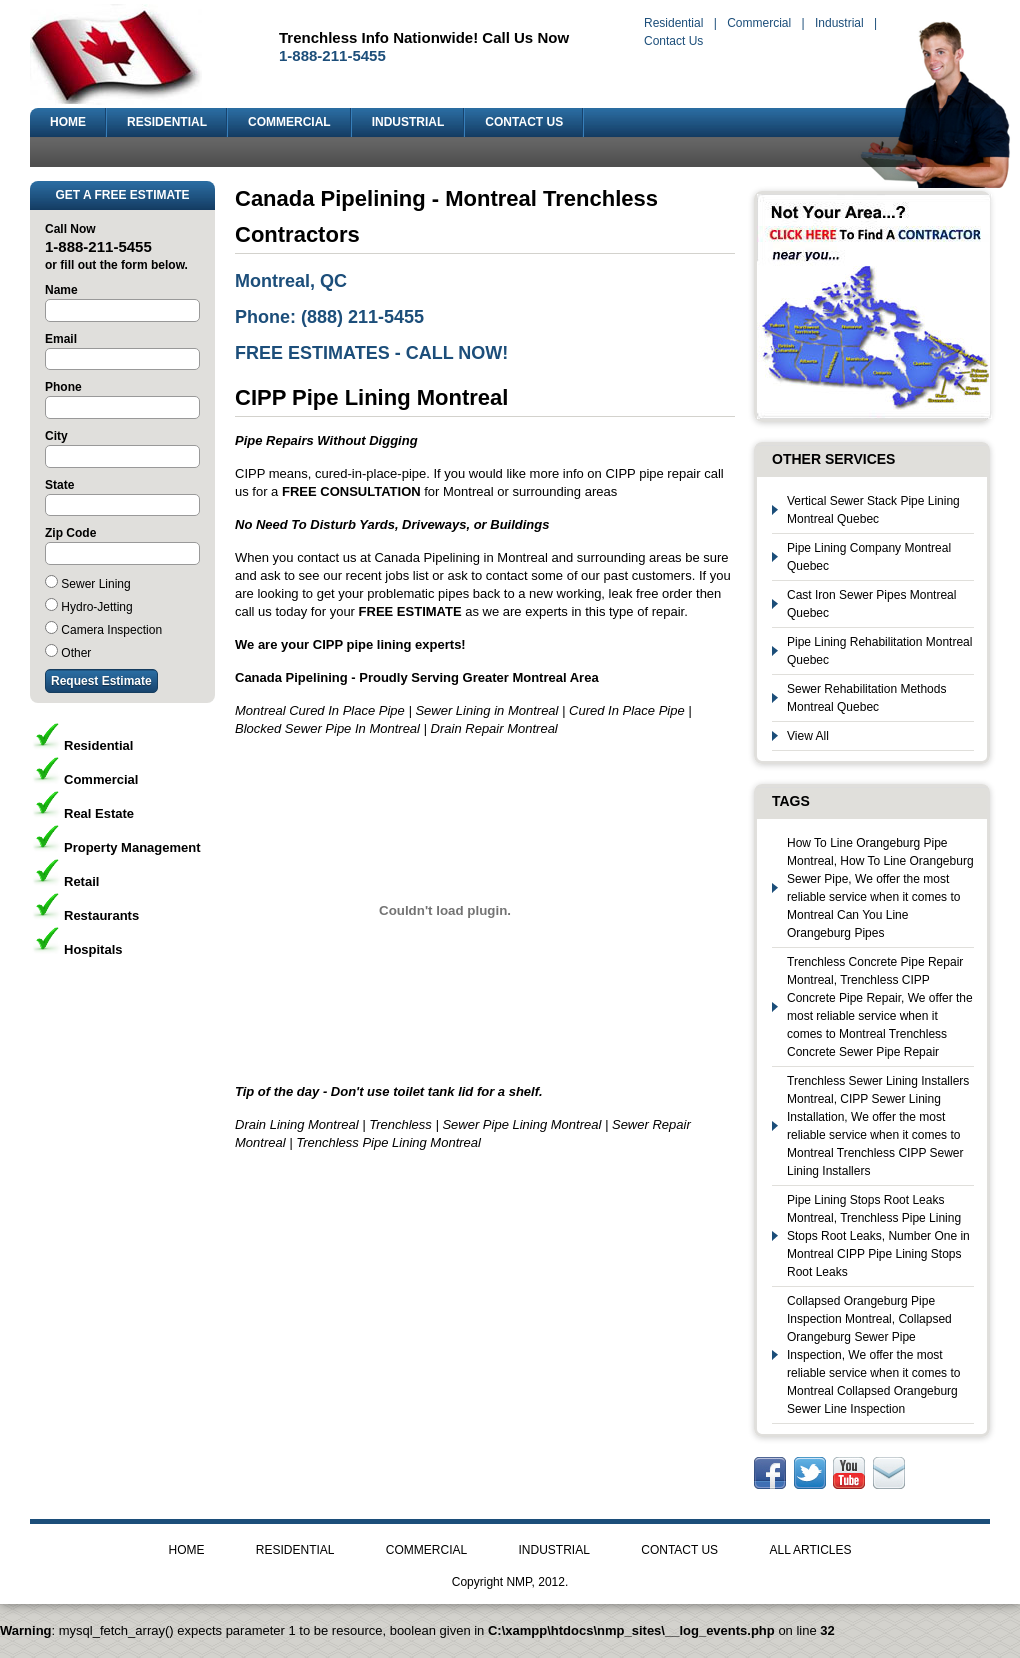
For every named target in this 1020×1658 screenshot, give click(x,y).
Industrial (839, 23)
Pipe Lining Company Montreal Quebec (869, 557)
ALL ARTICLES (810, 1550)
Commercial (759, 23)
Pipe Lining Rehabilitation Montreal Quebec (879, 651)
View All (808, 736)
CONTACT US (524, 122)
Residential (673, 23)
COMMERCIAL (289, 122)
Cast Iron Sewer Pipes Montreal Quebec (871, 604)
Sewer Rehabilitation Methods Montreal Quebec (866, 698)
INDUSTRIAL (408, 122)
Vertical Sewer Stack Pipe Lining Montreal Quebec (873, 510)
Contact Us (673, 41)
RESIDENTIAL (167, 122)
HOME (68, 122)
